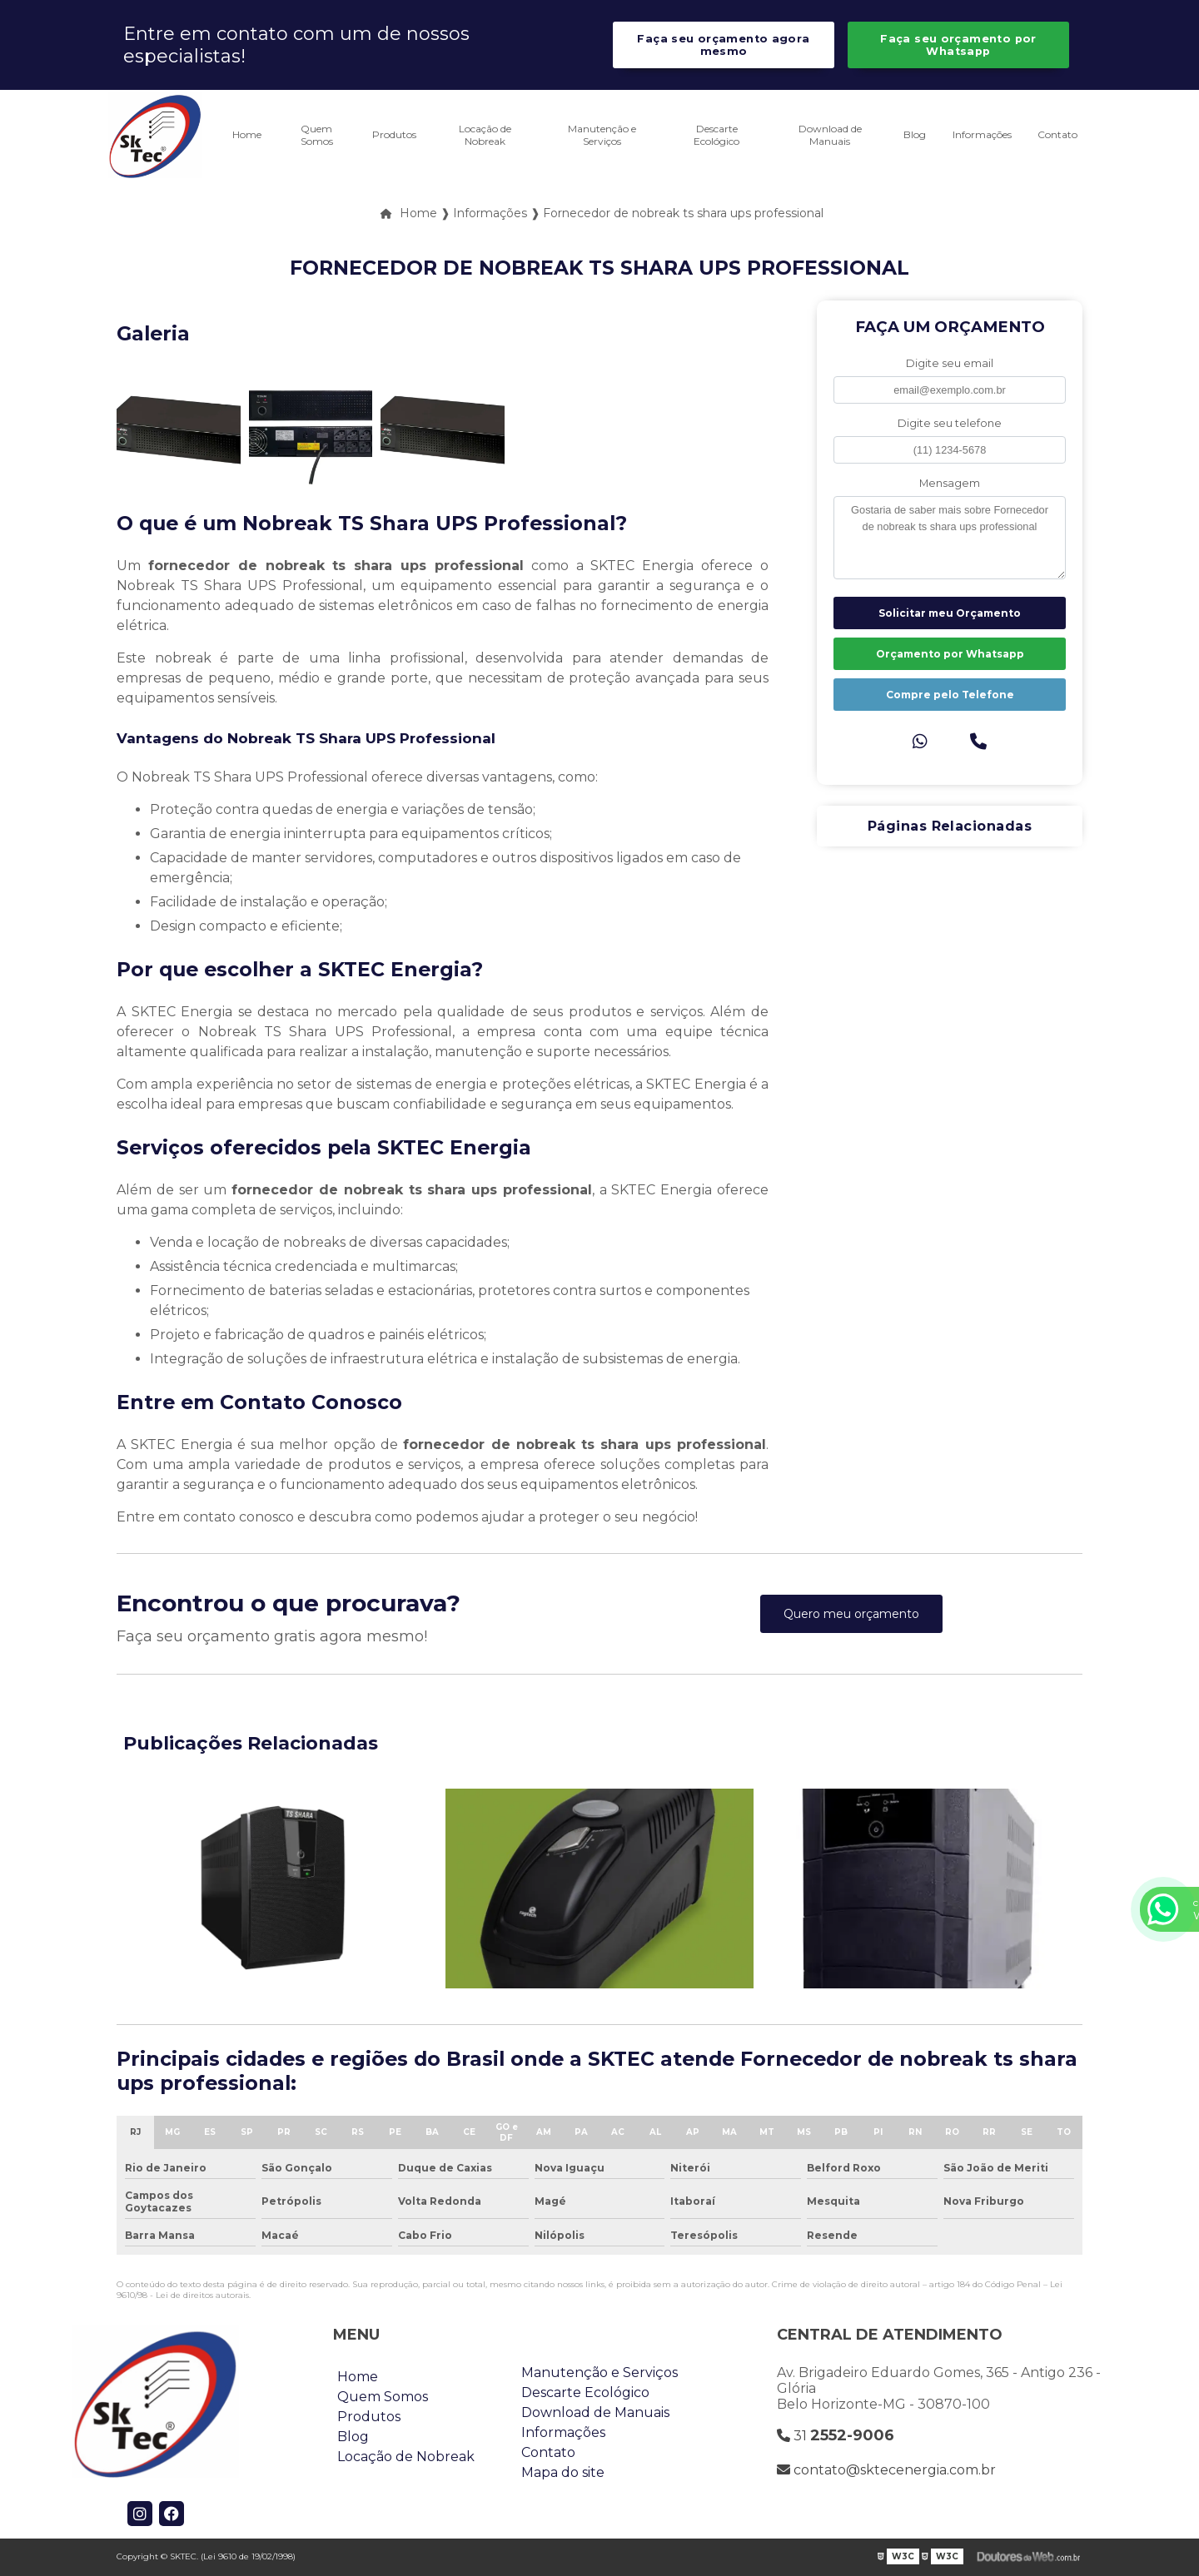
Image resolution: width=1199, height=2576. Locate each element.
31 (835, 2435)
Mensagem (949, 483)
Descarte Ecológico (716, 134)
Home (246, 134)
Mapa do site (562, 2472)
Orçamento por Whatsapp (950, 654)
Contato (1057, 134)
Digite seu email (949, 363)
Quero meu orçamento (851, 1613)
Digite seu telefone (950, 423)
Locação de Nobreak (485, 134)
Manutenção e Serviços (602, 134)
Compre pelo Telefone (950, 694)
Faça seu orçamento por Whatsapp (958, 44)
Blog (914, 134)
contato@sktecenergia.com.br (886, 2470)
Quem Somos (317, 134)
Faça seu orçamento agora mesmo (723, 44)
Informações (982, 134)
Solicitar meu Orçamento (949, 613)
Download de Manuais (830, 134)
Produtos (394, 134)
